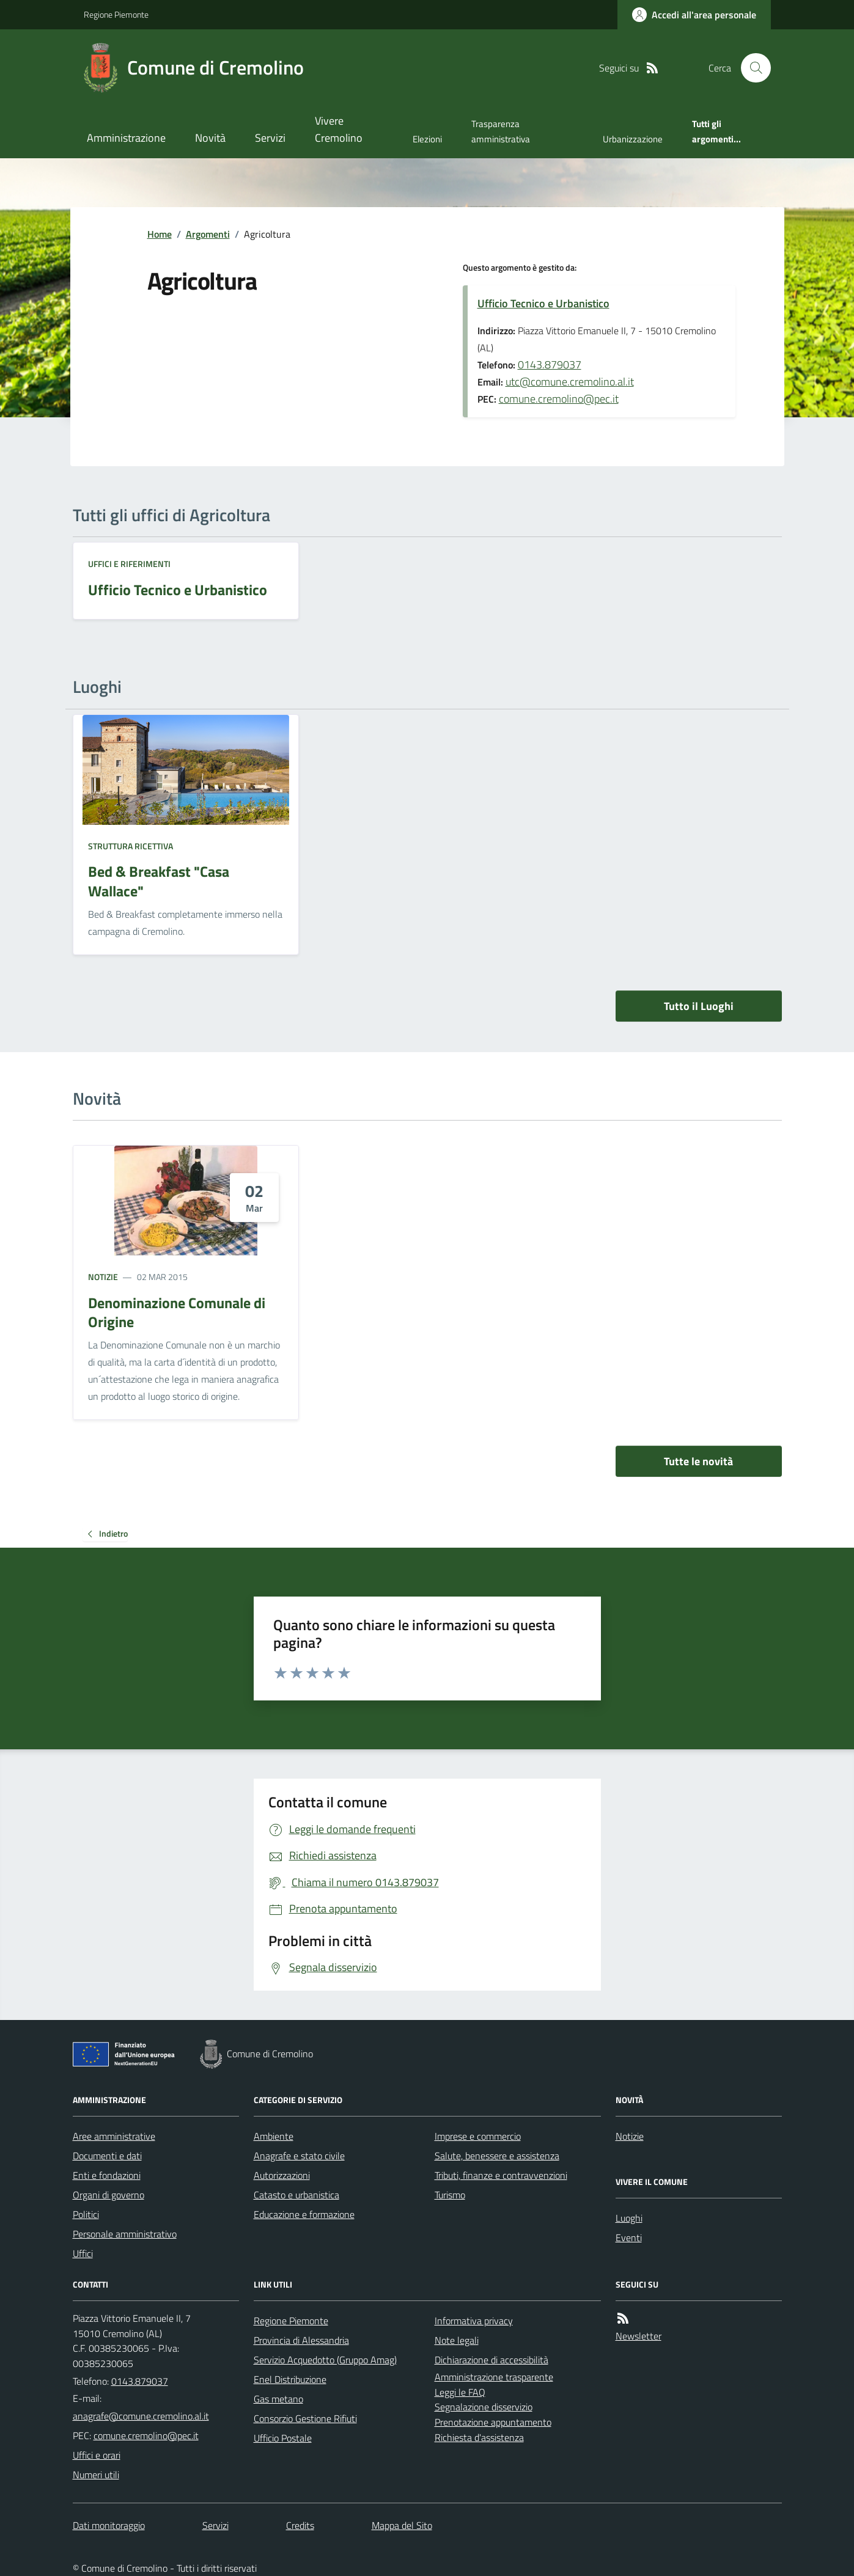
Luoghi (629, 2218)
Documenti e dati (107, 2155)
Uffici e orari (96, 2455)
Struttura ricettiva (130, 846)
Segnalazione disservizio (483, 2406)
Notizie (103, 1276)
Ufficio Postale (283, 2438)
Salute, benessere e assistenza (497, 2155)
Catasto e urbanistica (296, 2194)
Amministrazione (126, 138)
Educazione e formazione (304, 2214)
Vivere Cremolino (339, 129)
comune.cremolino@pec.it (559, 398)
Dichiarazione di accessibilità (491, 2359)
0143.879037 (549, 364)
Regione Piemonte (116, 14)
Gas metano (278, 2398)
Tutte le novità (698, 1461)
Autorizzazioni (282, 2175)
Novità (210, 138)
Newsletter (638, 2336)
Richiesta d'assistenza (479, 2437)
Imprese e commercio (478, 2136)
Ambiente (273, 2136)
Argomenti (208, 234)
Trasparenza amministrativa (500, 131)
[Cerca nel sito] (750, 67)
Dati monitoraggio (109, 2525)
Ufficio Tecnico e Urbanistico (543, 303)
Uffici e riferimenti (129, 563)
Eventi (629, 2237)
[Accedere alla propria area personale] (694, 14)
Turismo (450, 2194)
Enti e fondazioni (107, 2175)
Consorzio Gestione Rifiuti (305, 2418)
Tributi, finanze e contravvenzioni (501, 2175)
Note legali (457, 2340)
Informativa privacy (474, 2320)
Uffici (83, 2253)
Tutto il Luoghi (699, 1006)
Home (159, 234)
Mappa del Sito (402, 2525)
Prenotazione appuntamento (493, 2422)
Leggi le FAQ (460, 2392)
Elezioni (427, 139)
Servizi (270, 138)
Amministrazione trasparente (494, 2376)
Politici (86, 2214)
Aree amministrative (114, 2136)
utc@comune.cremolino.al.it (570, 381)
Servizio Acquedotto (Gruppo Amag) (325, 2359)
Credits (300, 2525)
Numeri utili (96, 2474)
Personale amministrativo (125, 2234)
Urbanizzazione (633, 139)
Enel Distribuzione (290, 2379)
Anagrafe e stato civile (299, 2155)
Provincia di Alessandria (301, 2340)
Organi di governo (108, 2194)
